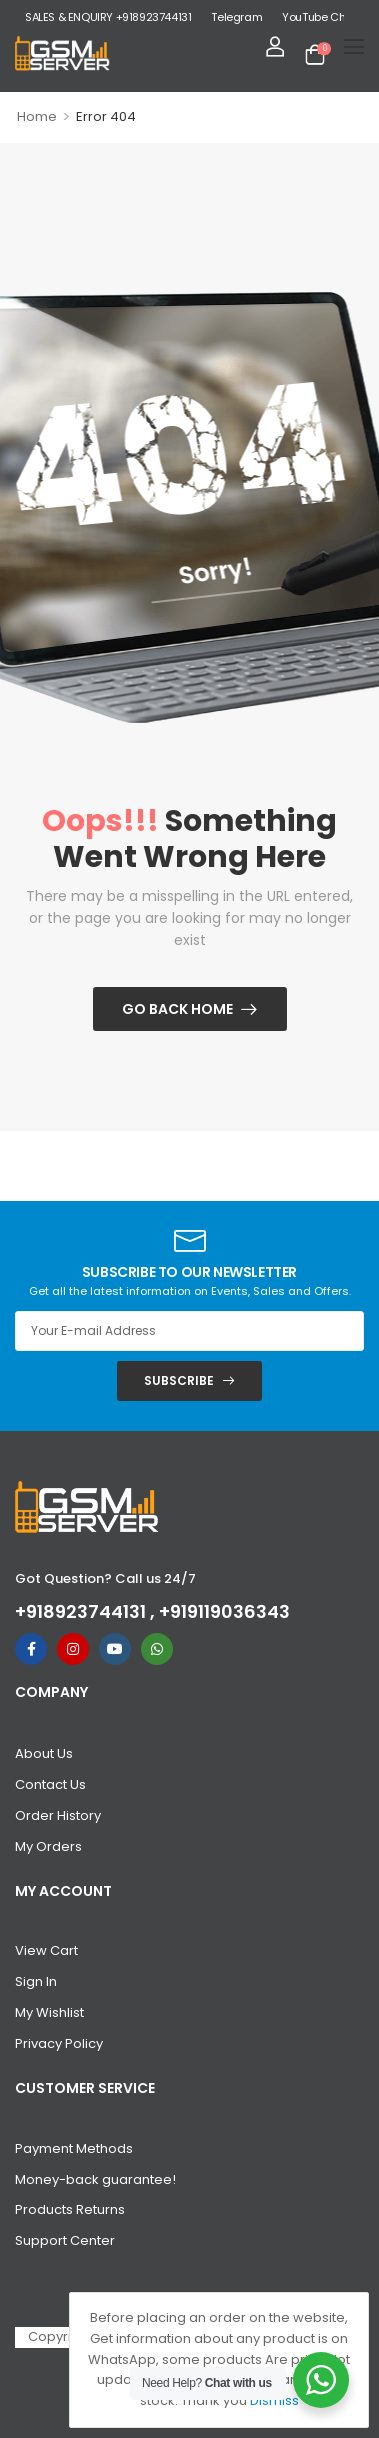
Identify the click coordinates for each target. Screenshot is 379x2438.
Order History (58, 1815)
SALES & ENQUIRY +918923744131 (108, 17)
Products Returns (70, 2209)
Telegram (236, 17)
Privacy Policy (59, 2043)
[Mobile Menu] (354, 46)
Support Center (65, 2240)
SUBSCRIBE (179, 1380)
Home (37, 116)
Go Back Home (177, 1009)
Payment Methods (74, 2148)
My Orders (48, 1846)
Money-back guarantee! (95, 2179)
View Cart (46, 1950)
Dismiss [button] (274, 2400)
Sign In (36, 1981)
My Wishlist (49, 2012)
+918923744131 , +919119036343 (152, 1611)
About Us (44, 1753)
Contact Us (50, 1784)
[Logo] (62, 54)
